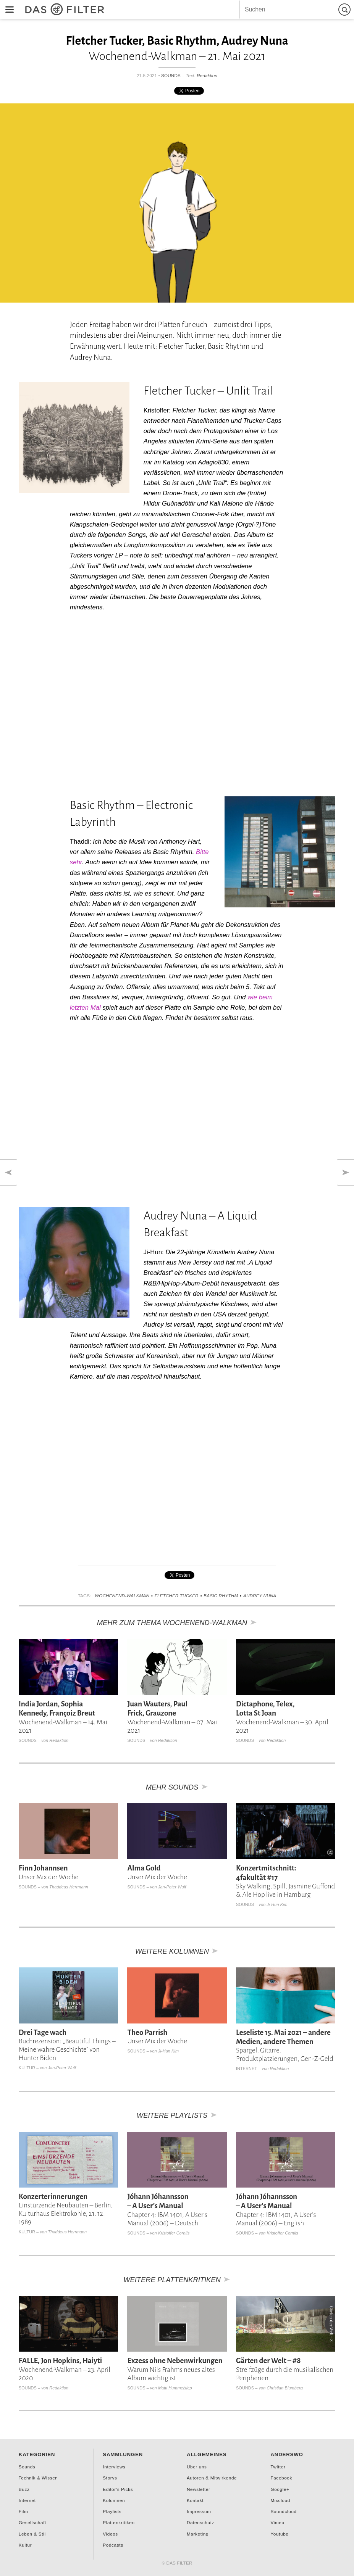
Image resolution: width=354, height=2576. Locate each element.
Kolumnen (114, 2500)
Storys (110, 2477)
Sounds (171, 75)
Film (23, 2511)
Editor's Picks (118, 2489)
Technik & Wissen (38, 2477)
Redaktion (207, 75)
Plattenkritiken (118, 2522)
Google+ (279, 2489)
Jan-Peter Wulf (172, 1887)
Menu (7, 4)
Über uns (197, 2466)
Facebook (281, 2477)
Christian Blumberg (285, 2388)
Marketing (198, 2533)
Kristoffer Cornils (173, 2233)
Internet (246, 2068)
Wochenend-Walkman (122, 1595)
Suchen (345, 9)
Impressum (199, 2511)
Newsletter (198, 2489)
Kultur (27, 2067)
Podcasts (113, 2544)
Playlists (112, 2511)
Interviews (114, 2466)
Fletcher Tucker (177, 1595)
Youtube (279, 2533)
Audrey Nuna (259, 1595)
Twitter (277, 2466)
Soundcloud (283, 2511)
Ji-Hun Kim (277, 1904)
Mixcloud (280, 2500)
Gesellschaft (32, 2522)
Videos (110, 2533)
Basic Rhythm (221, 1595)
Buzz (24, 2489)
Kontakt (195, 2500)
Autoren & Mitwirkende (212, 2477)
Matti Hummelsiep (175, 2388)
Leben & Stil (32, 2533)
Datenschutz (200, 2522)
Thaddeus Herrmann (68, 1887)
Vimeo (277, 2522)
